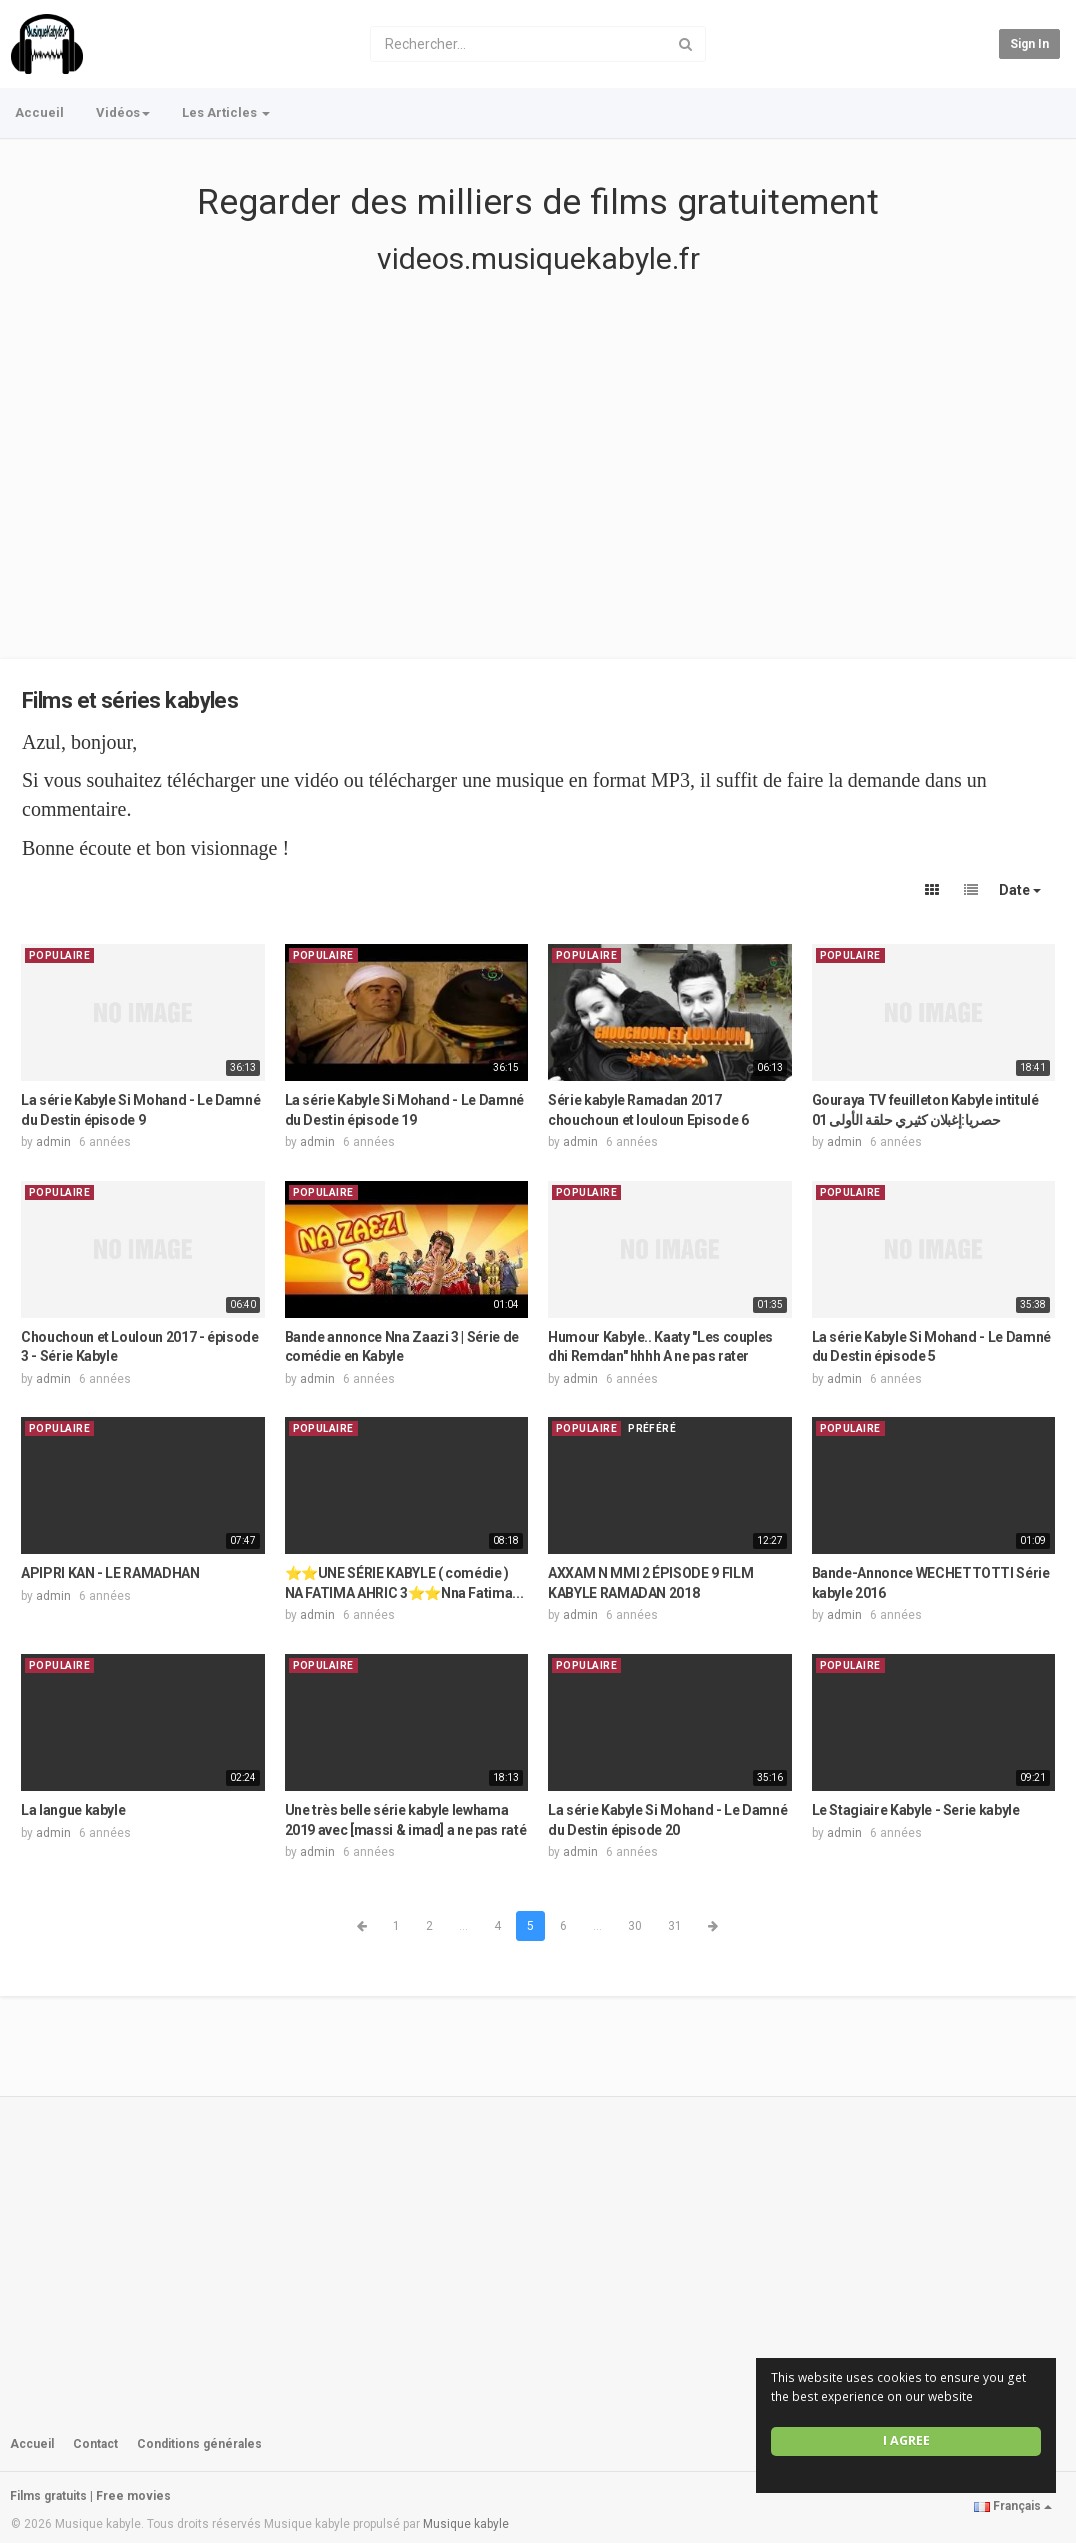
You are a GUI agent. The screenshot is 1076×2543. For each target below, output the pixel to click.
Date (1020, 890)
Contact (95, 2444)
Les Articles (226, 112)
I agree (906, 2440)
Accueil (39, 112)
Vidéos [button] (123, 112)
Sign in (1029, 44)
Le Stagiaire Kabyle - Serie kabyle (916, 1810)
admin (53, 1142)
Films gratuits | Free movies (90, 2496)
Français (1013, 2506)
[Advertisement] (538, 488)
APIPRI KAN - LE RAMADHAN (110, 1573)
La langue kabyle (73, 1810)
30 (635, 1926)
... (463, 1926)
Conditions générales (199, 2444)
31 (675, 1926)
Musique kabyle (466, 2524)
